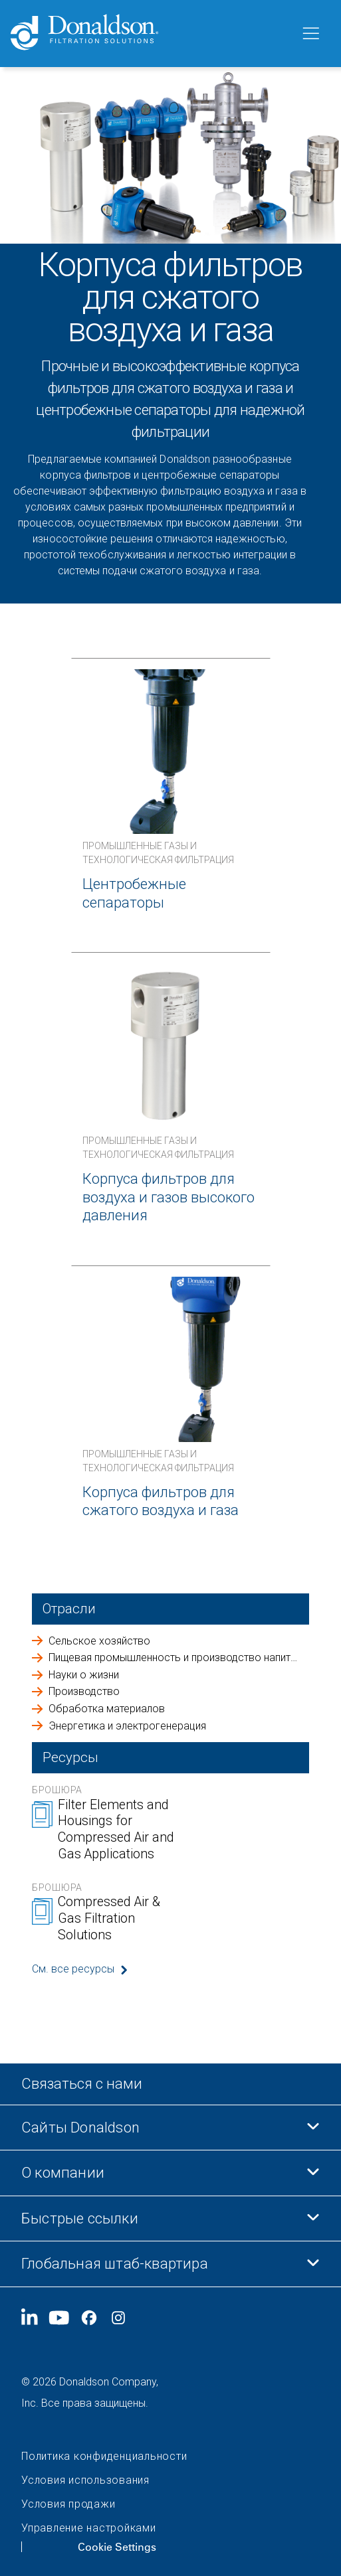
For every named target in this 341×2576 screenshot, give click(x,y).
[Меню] (310, 34)
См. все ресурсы (73, 1969)
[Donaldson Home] (150, 33)
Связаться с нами (81, 2083)
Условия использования (85, 2480)
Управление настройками (88, 2528)
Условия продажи (68, 2504)
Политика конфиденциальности (104, 2456)
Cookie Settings (117, 2546)
